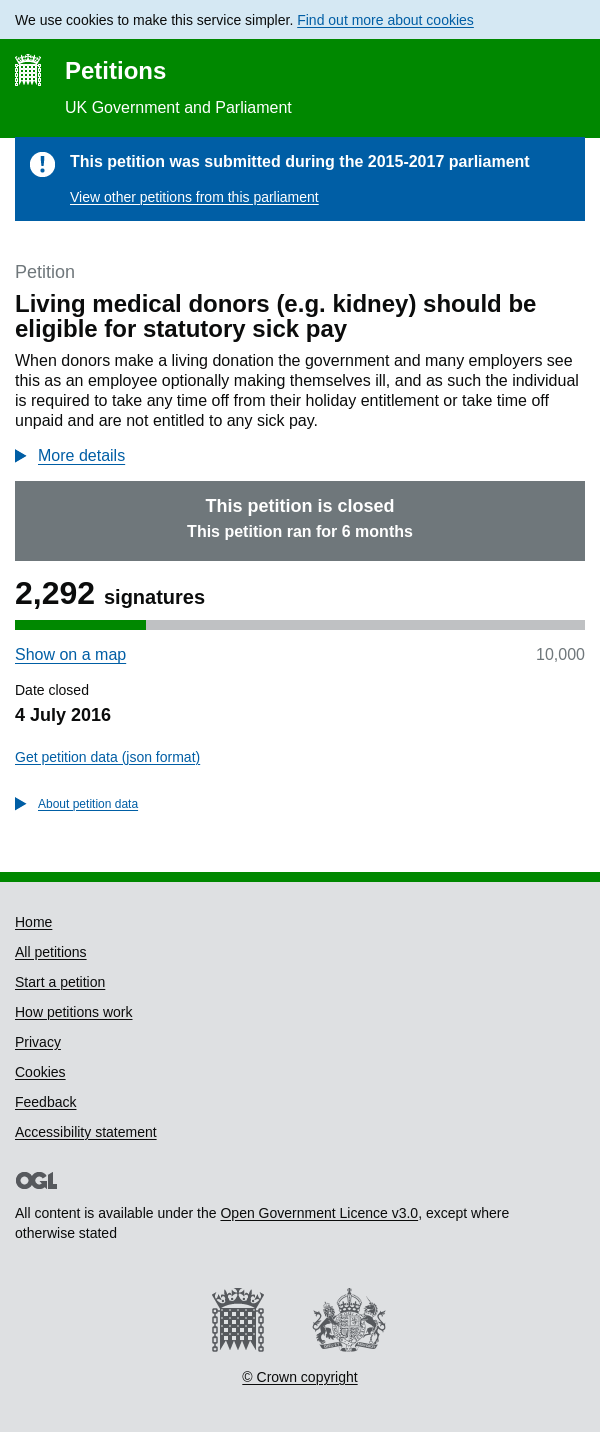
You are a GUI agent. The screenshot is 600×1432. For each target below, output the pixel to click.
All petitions (51, 952)
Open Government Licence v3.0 (319, 1213)
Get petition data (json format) (107, 757)
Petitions (115, 70)
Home (33, 922)
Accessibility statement (86, 1132)
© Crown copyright (299, 1377)
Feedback (45, 1102)
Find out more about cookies (385, 20)
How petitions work (74, 1012)
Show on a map (70, 654)
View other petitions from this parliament (194, 197)
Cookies (40, 1072)
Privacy (38, 1042)
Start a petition (60, 982)
